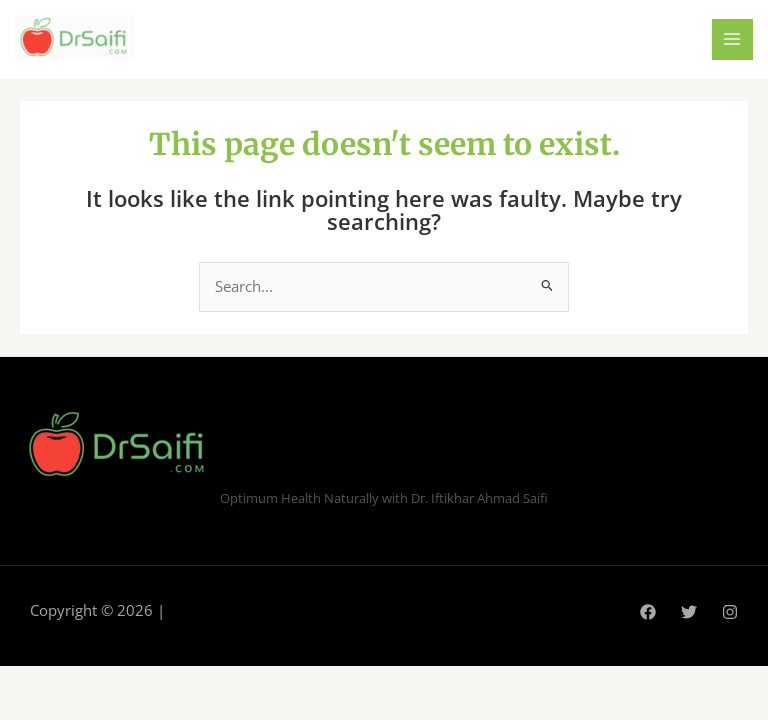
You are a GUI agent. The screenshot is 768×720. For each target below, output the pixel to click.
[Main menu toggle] (733, 40)
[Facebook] (648, 612)
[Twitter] (689, 612)
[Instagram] (730, 612)
